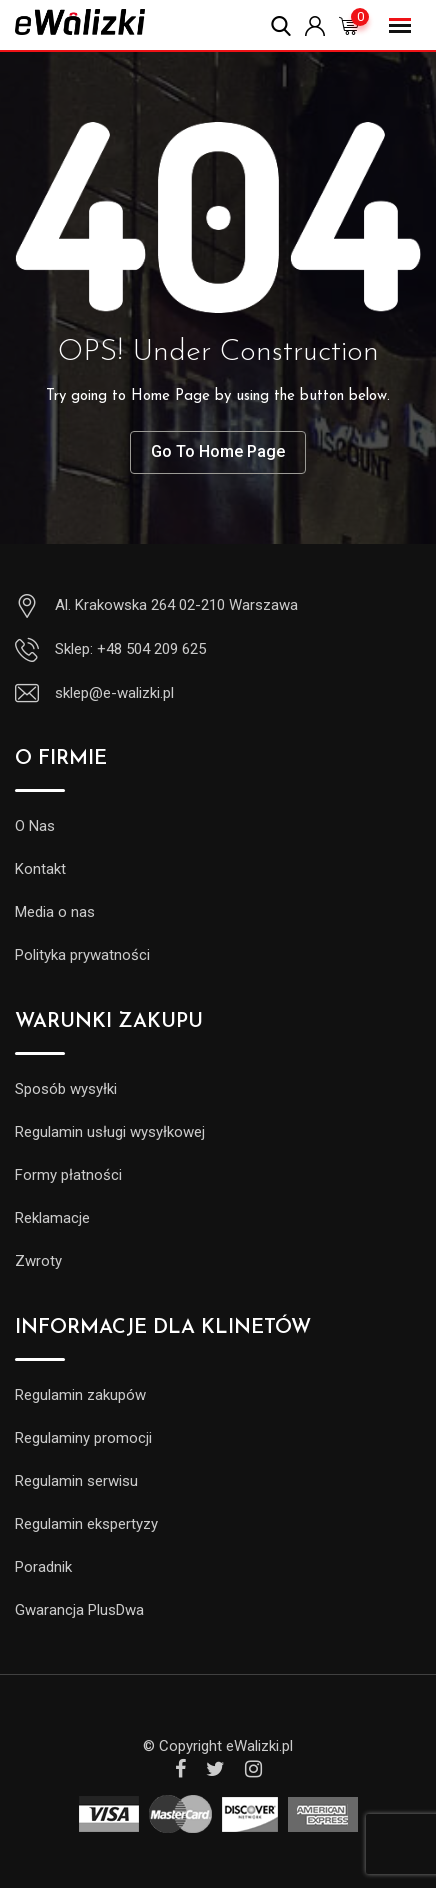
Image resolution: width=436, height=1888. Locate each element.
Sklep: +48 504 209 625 (130, 649)
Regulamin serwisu (76, 1481)
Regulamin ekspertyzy (86, 1524)
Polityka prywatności (82, 955)
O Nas (35, 826)
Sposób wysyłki (66, 1089)
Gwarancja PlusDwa (79, 1610)
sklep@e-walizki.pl (114, 693)
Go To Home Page (218, 451)
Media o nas (55, 912)
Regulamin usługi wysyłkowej (110, 1132)
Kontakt (40, 869)
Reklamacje (52, 1218)
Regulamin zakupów (80, 1395)
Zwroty (38, 1261)
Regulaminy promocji (83, 1438)
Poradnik (43, 1567)
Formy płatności (68, 1175)
